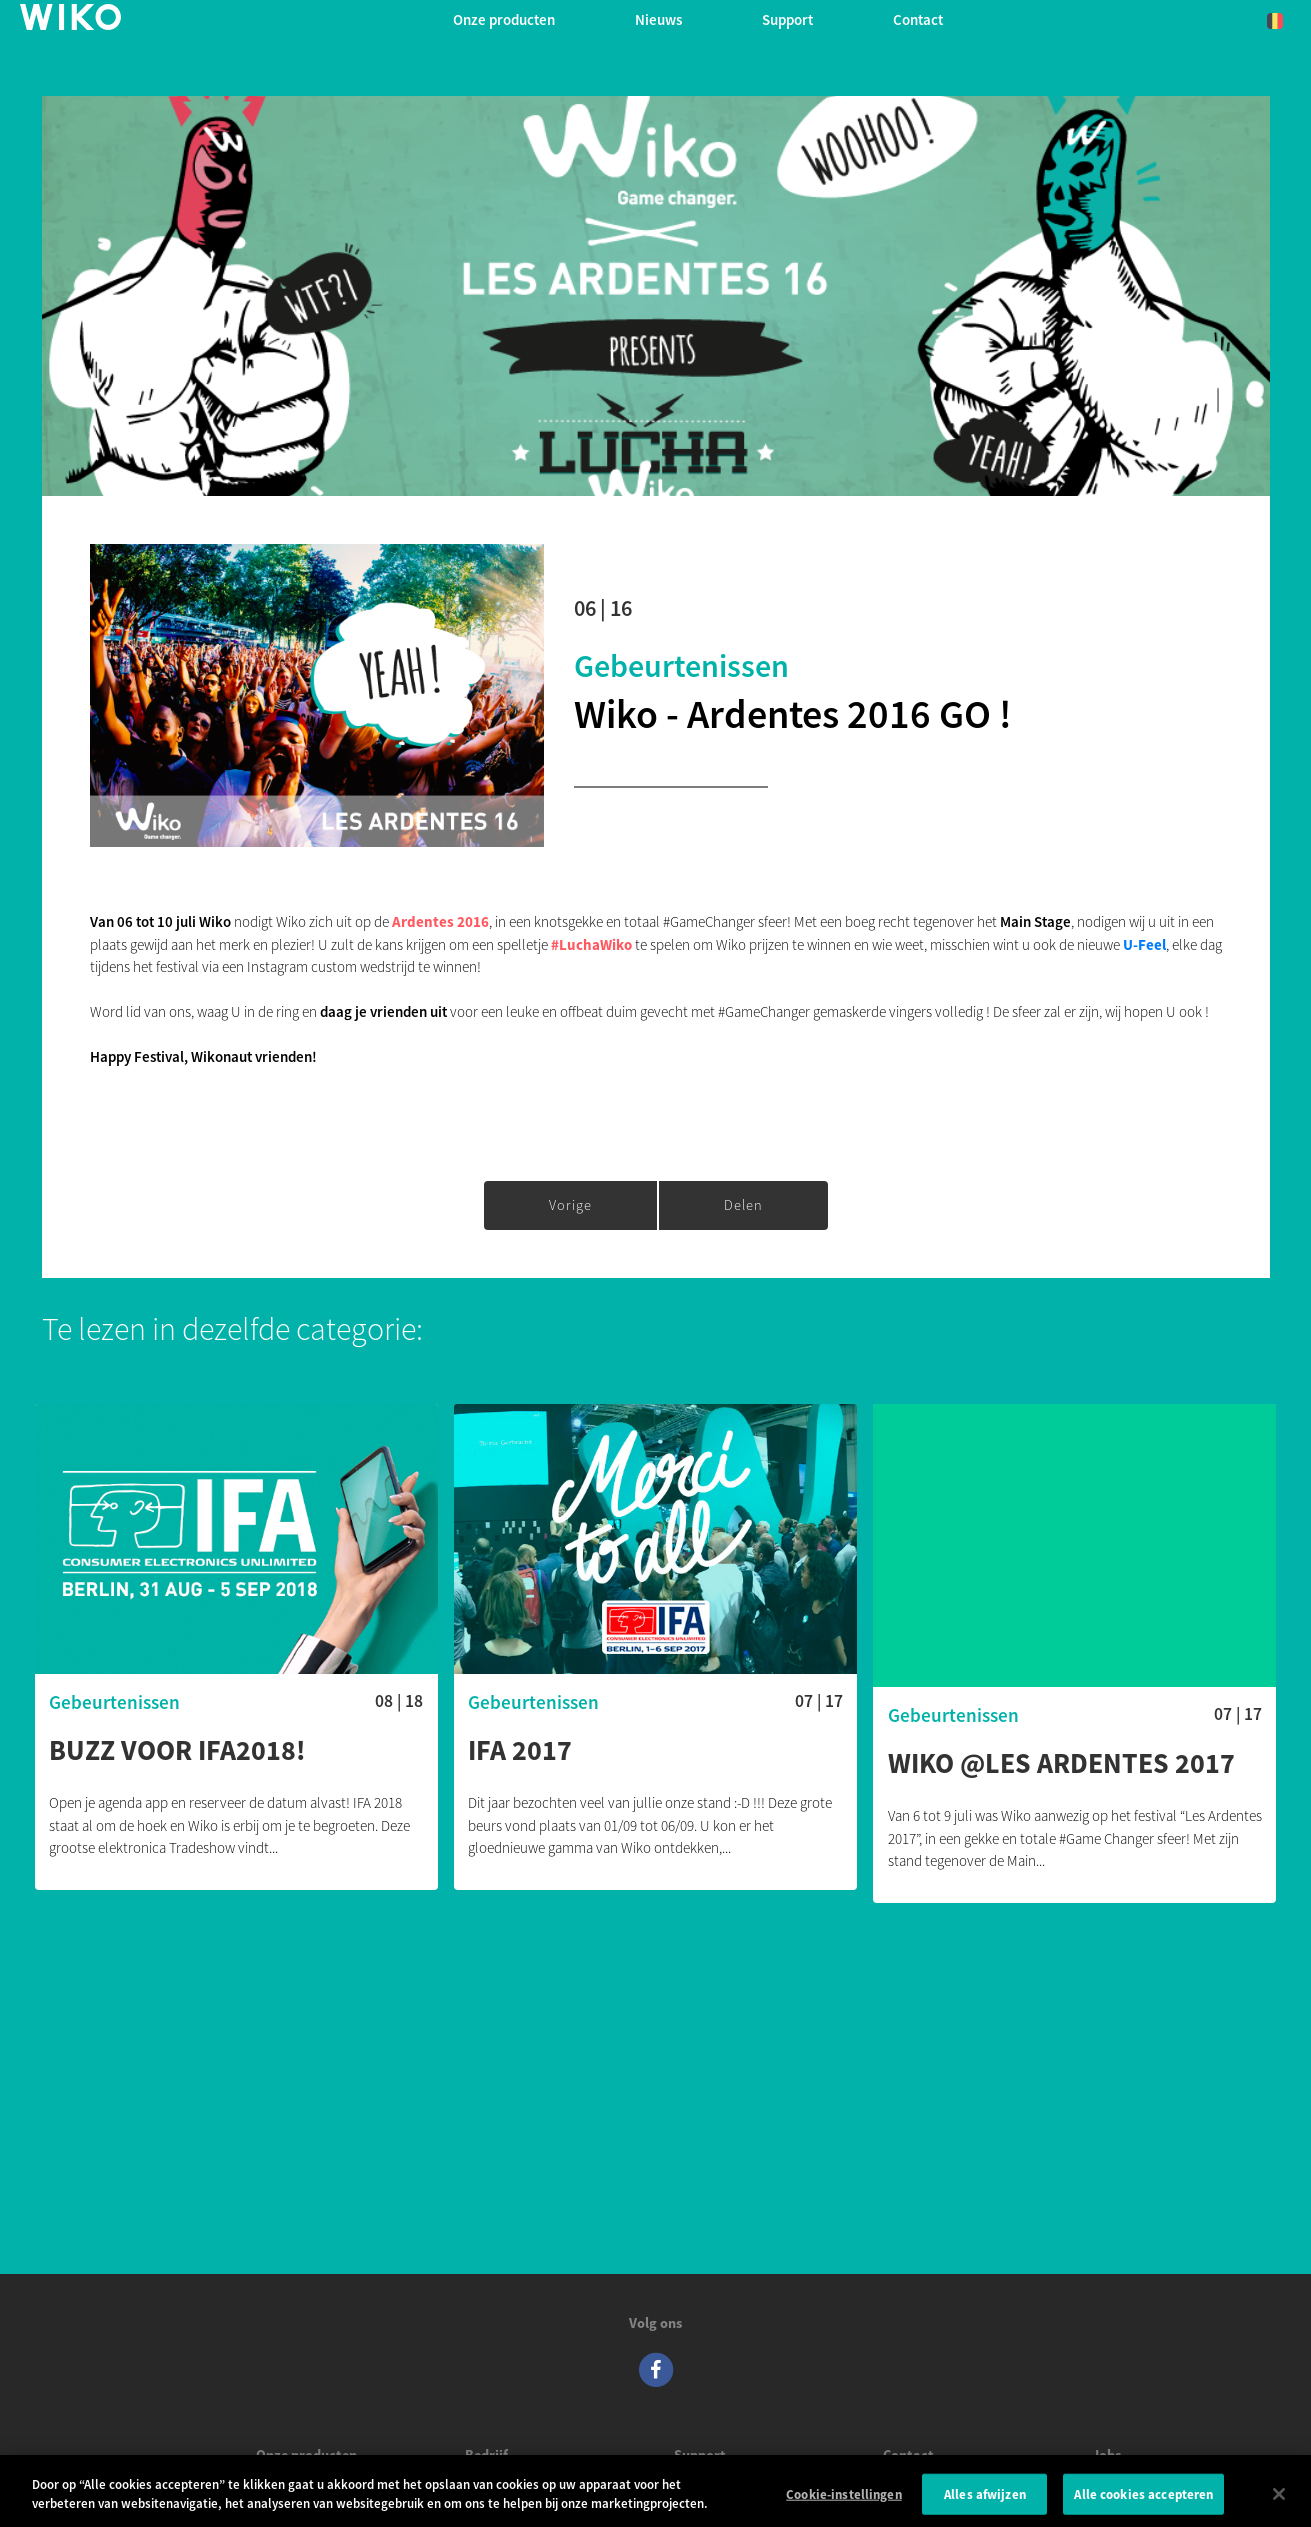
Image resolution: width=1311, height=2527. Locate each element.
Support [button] (787, 19)
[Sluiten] (1279, 2504)
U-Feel (1144, 944)
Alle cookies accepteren (1143, 2503)
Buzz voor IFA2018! (177, 1751)
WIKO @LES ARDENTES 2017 (1061, 1764)
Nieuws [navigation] (658, 19)
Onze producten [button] (504, 19)
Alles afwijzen (985, 2503)
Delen (743, 1205)
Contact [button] (918, 19)
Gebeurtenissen (681, 666)
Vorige (570, 1205)
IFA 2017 (520, 1751)
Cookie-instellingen (843, 2503)
